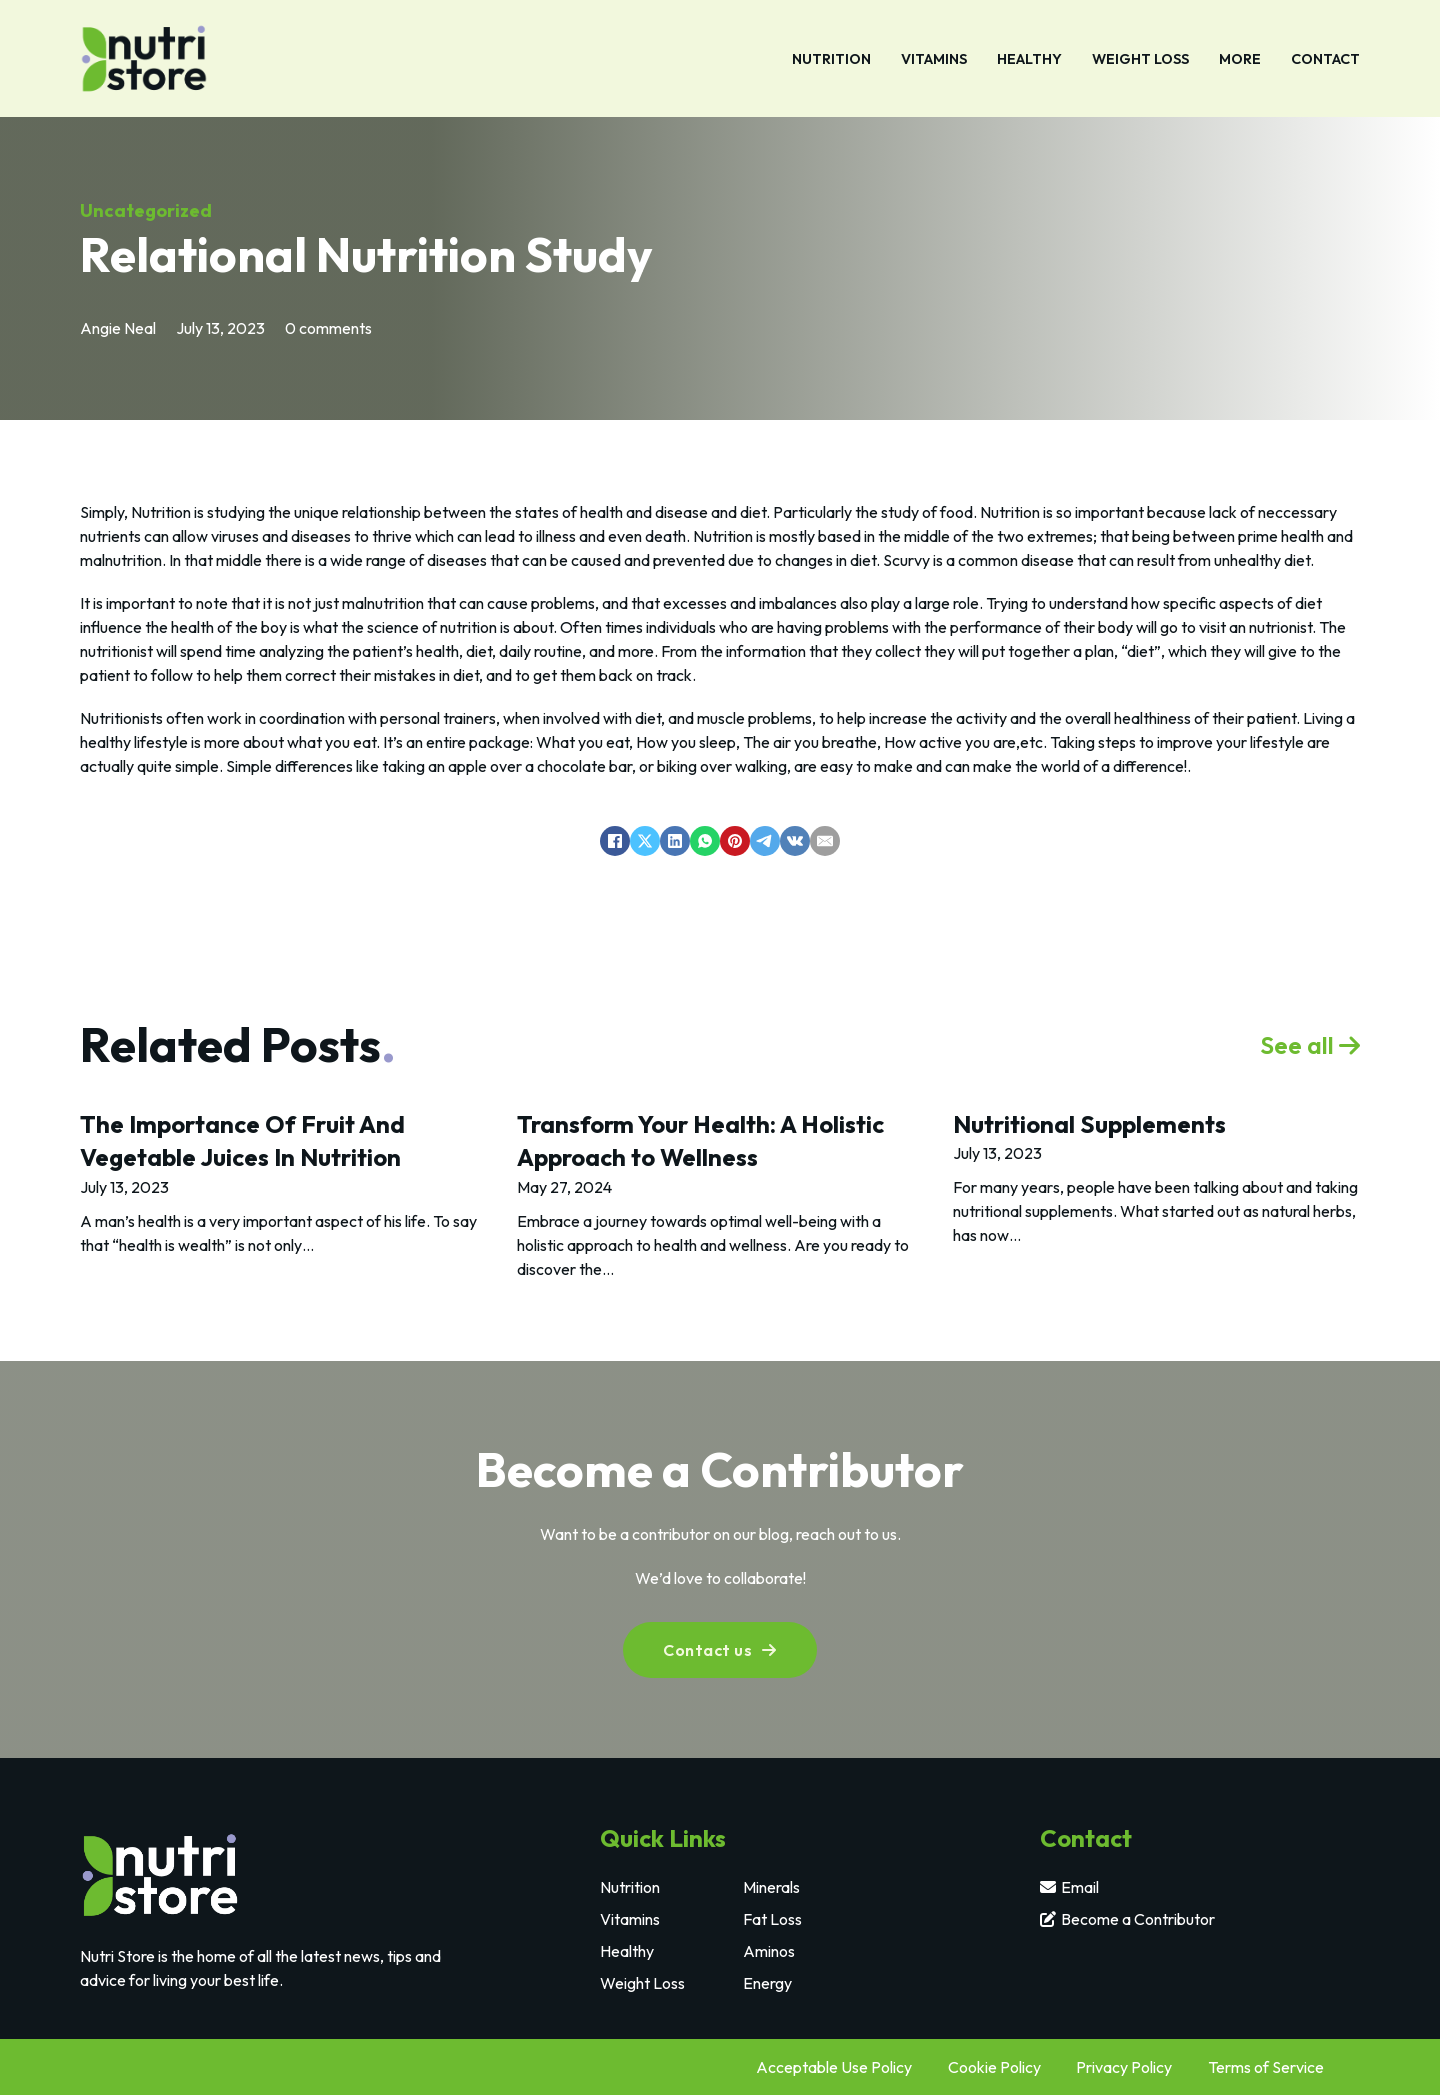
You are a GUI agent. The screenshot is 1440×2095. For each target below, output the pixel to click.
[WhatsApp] (705, 841)
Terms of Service (1266, 2067)
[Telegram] (765, 841)
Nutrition (831, 59)
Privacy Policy (1124, 2067)
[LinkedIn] (675, 841)
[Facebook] (615, 841)
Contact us (720, 1650)
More (1240, 59)
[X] (645, 841)
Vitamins (934, 59)
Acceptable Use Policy (834, 2067)
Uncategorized (146, 210)
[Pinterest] (735, 841)
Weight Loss (1140, 59)
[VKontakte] (795, 841)
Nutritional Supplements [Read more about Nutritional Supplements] (1089, 1124)
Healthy (1029, 59)
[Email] (825, 841)
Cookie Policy (994, 2067)
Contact (1325, 59)
